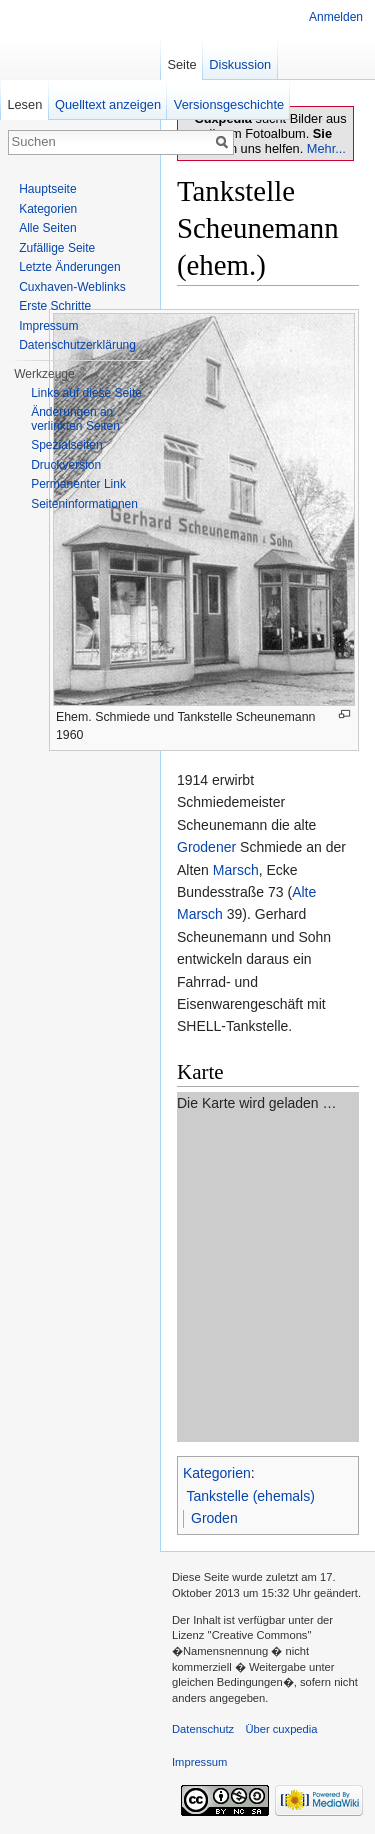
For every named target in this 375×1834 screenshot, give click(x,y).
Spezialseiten (66, 445)
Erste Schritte (55, 306)
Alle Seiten (47, 228)
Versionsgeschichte (229, 104)
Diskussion (240, 64)
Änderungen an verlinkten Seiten (75, 419)
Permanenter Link (78, 484)
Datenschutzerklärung (77, 345)
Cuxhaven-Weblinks (72, 287)
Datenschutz (203, 1729)
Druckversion (66, 465)
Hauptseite (47, 189)
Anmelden (336, 17)
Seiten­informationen (84, 504)
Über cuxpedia (281, 1729)
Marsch (236, 870)
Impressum (48, 326)
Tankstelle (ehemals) (251, 1496)
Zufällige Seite (57, 248)
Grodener (206, 847)
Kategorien (217, 1473)
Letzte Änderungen (69, 267)
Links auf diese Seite (86, 393)
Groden (214, 1518)
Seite (181, 64)
